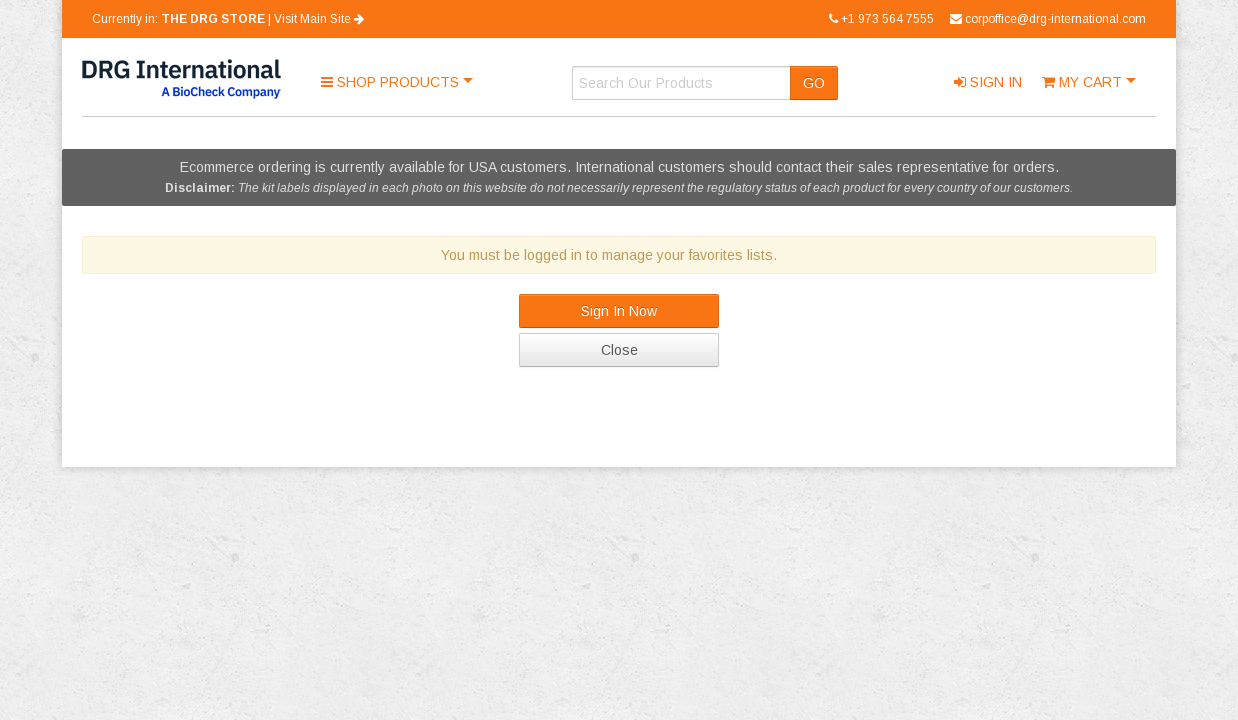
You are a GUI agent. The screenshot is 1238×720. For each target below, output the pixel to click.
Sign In (988, 82)
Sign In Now (619, 311)
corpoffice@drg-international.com (1048, 19)
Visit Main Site (319, 19)
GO (814, 83)
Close (619, 350)
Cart (1084, 82)
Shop (392, 82)
